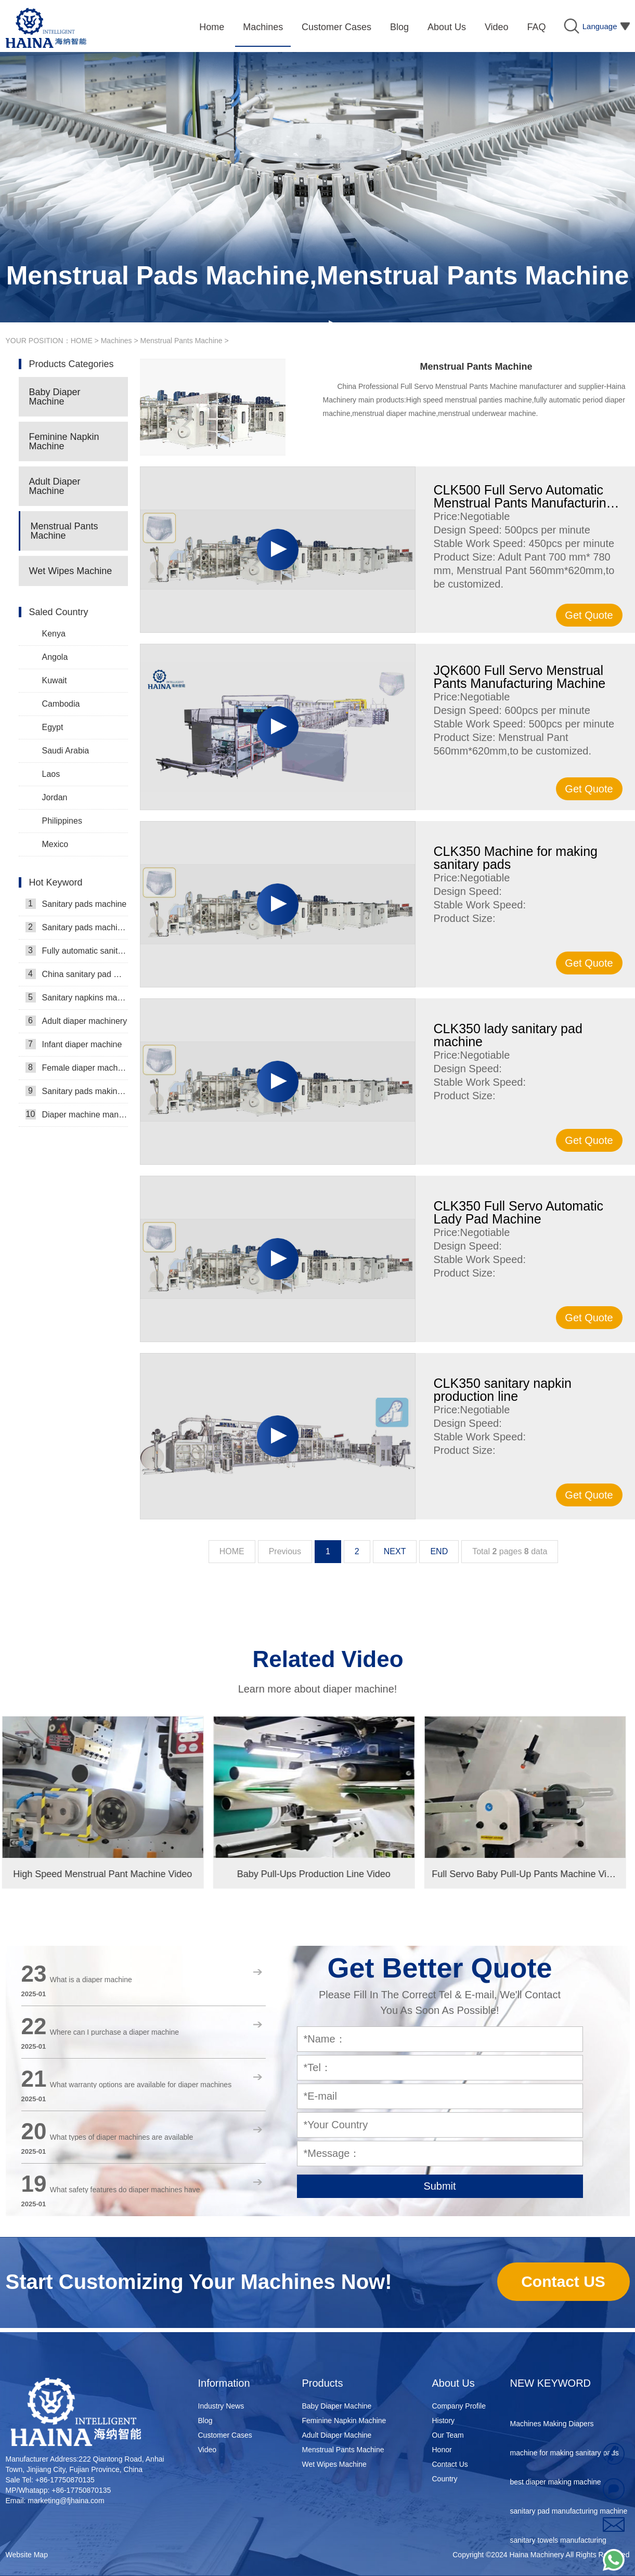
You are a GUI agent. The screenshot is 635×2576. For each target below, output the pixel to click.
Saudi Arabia (65, 750)
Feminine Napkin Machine (64, 441)
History (443, 2420)
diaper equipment (538, 2403)
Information (224, 2383)
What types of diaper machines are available (121, 2137)
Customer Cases (225, 2435)
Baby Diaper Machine (55, 397)
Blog (205, 2420)
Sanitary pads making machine (76, 1091)
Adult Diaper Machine (55, 486)
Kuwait (54, 680)
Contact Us (450, 2464)
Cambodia (61, 703)
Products (322, 2383)
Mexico (55, 844)
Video (207, 2449)
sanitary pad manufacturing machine (569, 2519)
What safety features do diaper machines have (125, 2189)
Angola (55, 657)
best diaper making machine (555, 2490)
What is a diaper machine (91, 1979)
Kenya (54, 633)
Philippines (62, 820)
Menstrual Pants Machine (181, 340)
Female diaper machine (76, 1067)
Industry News (221, 2406)
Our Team (448, 2435)
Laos (51, 774)
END (439, 1551)
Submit (439, 2186)
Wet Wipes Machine (70, 571)
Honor (442, 2449)
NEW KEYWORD (550, 2383)
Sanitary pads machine (76, 904)
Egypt (52, 727)
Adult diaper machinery (76, 1021)
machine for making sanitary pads (564, 2461)
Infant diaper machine (73, 1044)
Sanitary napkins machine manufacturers (76, 997)
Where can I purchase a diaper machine (114, 2032)
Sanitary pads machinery (76, 927)
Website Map (27, 2555)
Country (445, 2479)
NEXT (395, 1551)
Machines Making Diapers (552, 2432)
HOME (82, 340)
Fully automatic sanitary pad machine (76, 950)
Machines (116, 340)
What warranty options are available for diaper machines (140, 2084)
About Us (453, 2383)
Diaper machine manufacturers (76, 1114)
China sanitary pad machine (76, 974)
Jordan (55, 797)
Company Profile (459, 2406)
